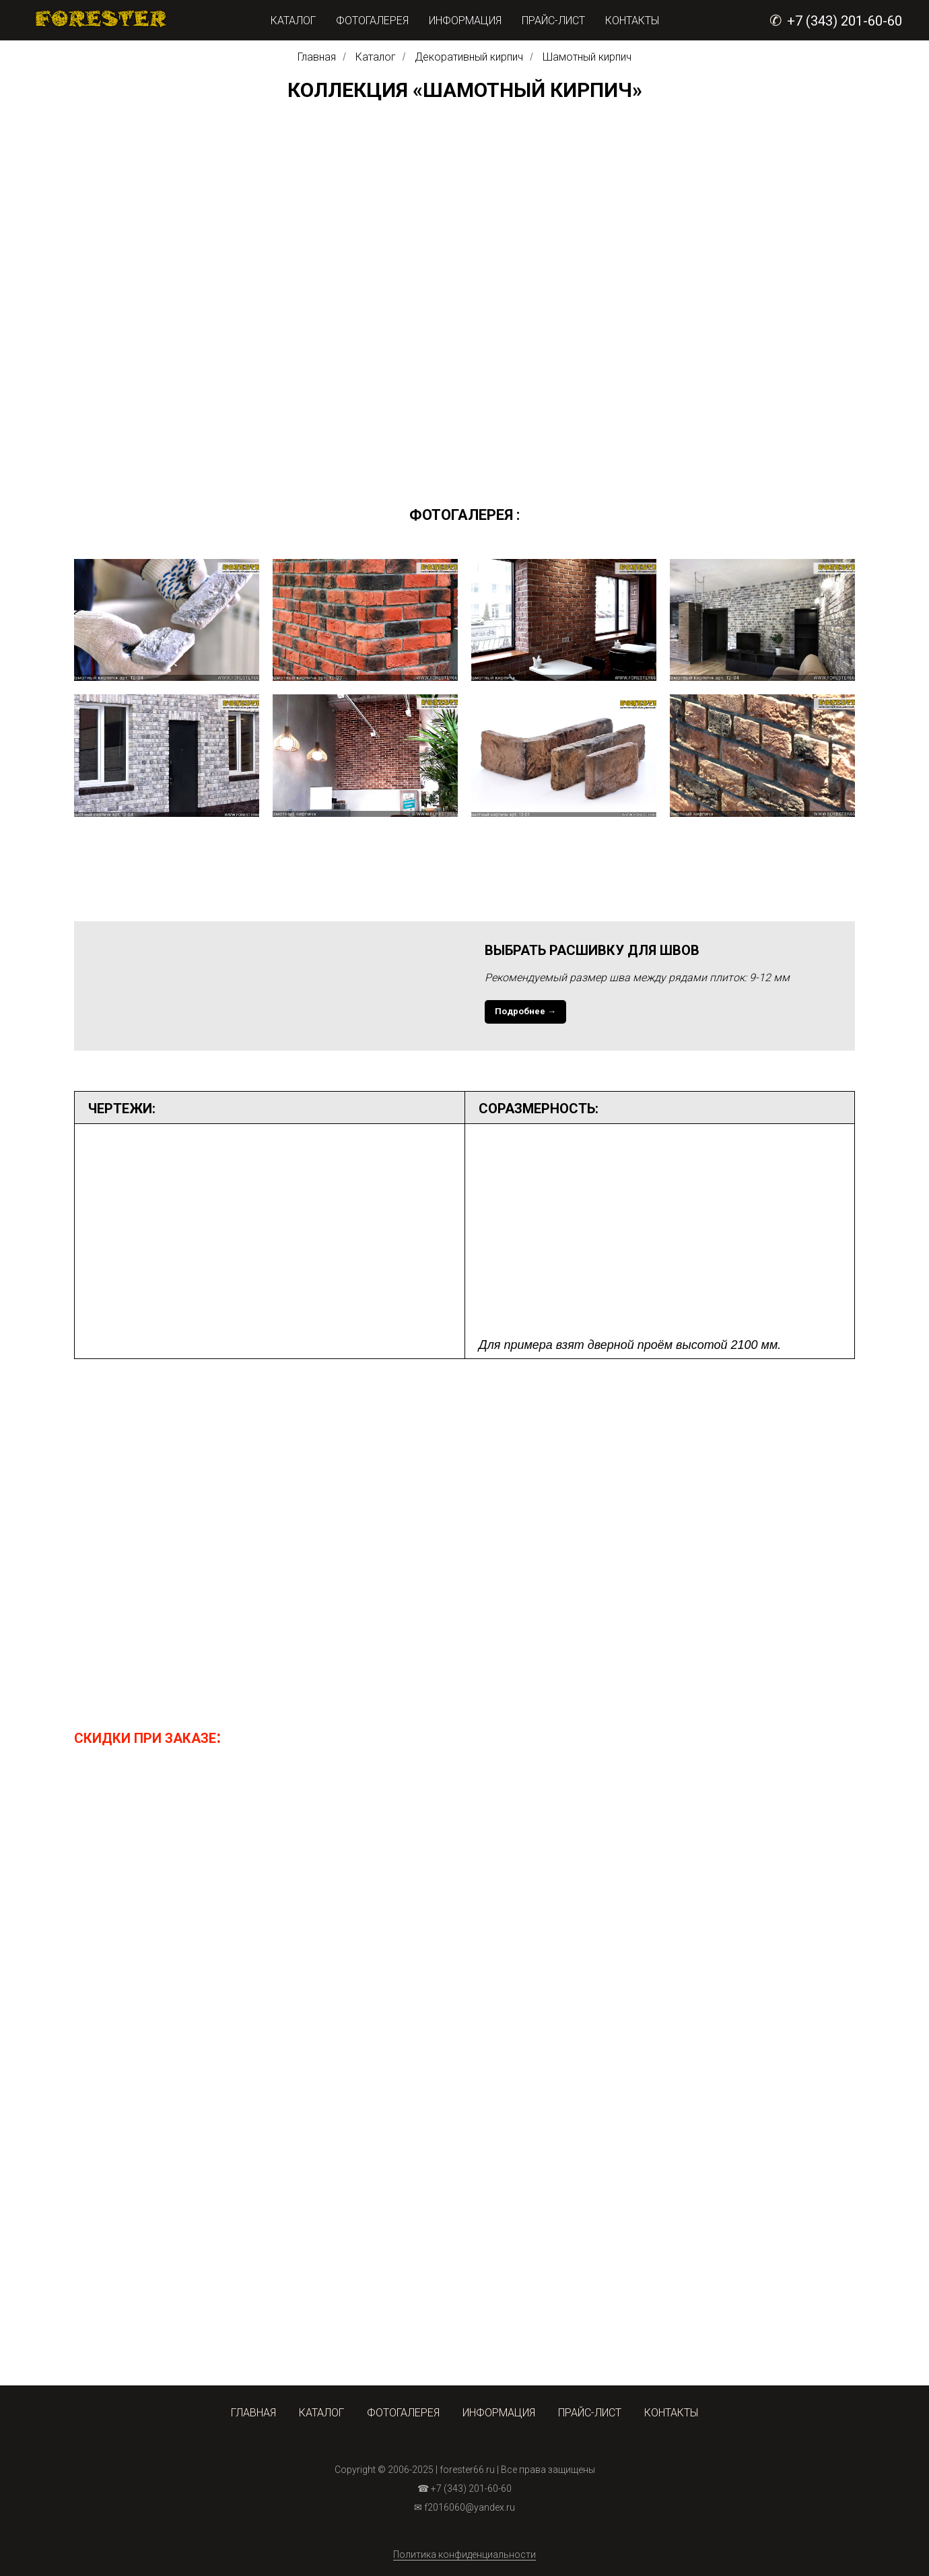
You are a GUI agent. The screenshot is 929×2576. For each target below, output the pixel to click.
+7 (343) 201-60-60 (844, 21)
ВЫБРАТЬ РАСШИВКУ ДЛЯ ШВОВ (592, 950)
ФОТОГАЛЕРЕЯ (372, 20)
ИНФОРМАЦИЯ (465, 20)
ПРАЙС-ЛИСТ (553, 20)
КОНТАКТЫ (632, 20)
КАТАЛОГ (293, 20)
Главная (317, 57)
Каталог (375, 57)
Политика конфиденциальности (464, 2554)
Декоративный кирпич (469, 57)
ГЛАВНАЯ (253, 2412)
